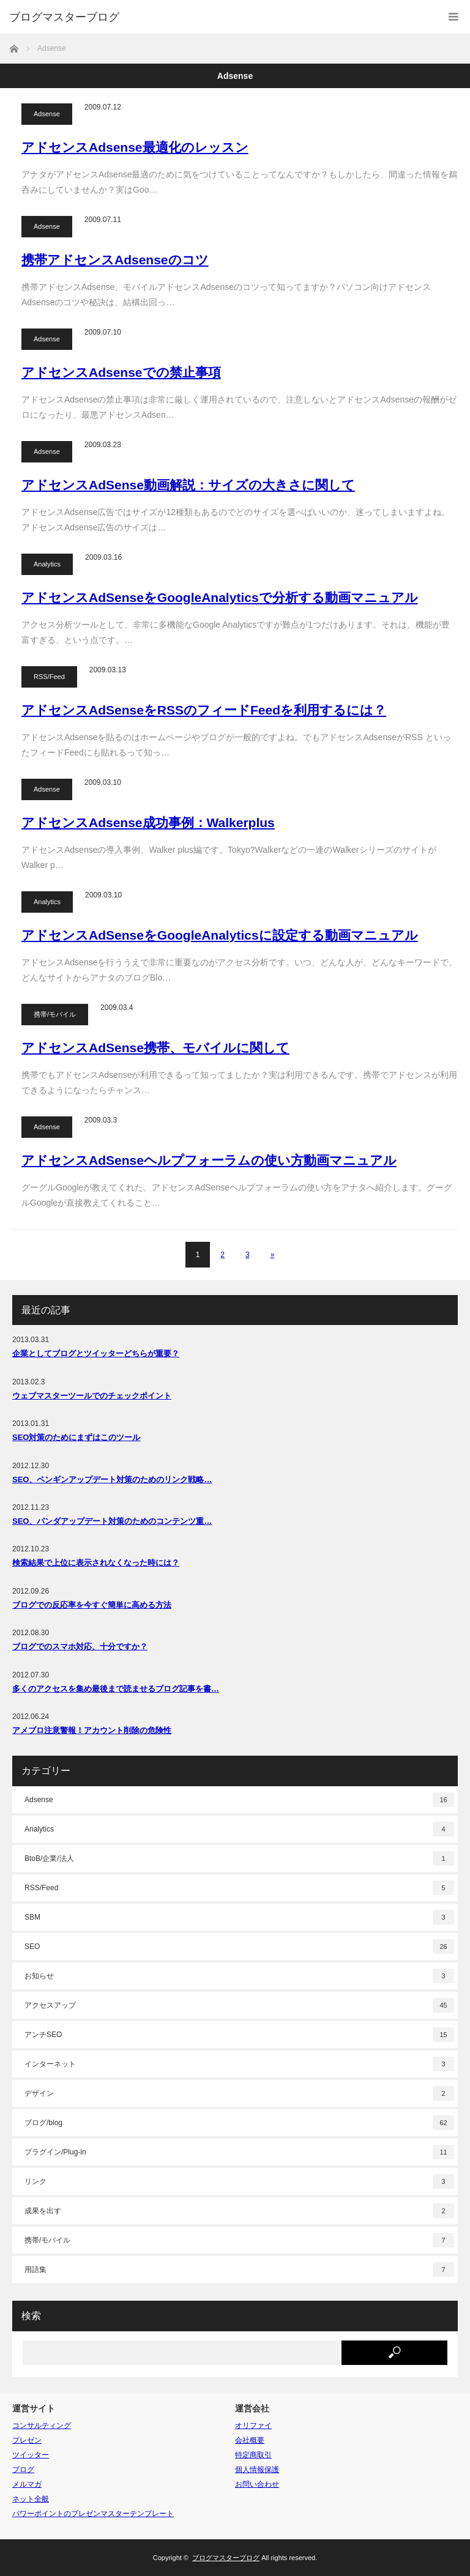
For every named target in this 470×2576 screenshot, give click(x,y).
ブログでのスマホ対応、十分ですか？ (79, 1646)
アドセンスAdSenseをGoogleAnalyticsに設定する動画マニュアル (219, 935)
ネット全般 (30, 2499)
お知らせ (239, 1976)
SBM (239, 1917)
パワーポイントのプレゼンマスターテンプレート (93, 2513)
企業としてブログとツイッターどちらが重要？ (95, 1353)
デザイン (239, 2093)
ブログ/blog (239, 2122)
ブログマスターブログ (64, 17)
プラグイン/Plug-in (239, 2152)
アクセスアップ (239, 2005)
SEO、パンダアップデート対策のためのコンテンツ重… (112, 1521)
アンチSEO (239, 2034)
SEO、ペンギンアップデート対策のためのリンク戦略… (112, 1479)
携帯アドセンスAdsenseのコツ (115, 260)
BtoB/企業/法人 (239, 1858)
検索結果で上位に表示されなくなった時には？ (95, 1562)
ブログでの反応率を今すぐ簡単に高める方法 (91, 1604)
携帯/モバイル (55, 1014)
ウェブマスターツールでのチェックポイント (91, 1395)
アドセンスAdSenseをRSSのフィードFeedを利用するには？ (203, 710)
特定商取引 (253, 2455)
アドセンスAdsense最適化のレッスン (134, 147)
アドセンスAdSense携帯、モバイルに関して (155, 1048)
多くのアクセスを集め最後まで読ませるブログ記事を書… (115, 1688)
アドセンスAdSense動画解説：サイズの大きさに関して (188, 485)
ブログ (23, 2469)
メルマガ (27, 2484)
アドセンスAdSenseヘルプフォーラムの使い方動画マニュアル (209, 1160)
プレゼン (27, 2440)
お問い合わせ (257, 2484)
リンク (239, 2181)
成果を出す (239, 2210)
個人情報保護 (257, 2469)
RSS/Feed (49, 676)
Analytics (47, 564)
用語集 (239, 2269)
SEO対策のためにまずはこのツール (76, 1437)
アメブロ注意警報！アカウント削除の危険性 (91, 1730)
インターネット (239, 2064)
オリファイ (253, 2425)
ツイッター (30, 2455)
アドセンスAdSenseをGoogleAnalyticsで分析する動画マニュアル (219, 597)
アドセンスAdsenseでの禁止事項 (121, 372)
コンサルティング (41, 2425)
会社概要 (249, 2440)
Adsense (47, 113)
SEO (239, 1946)
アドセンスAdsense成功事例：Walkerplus (148, 822)
